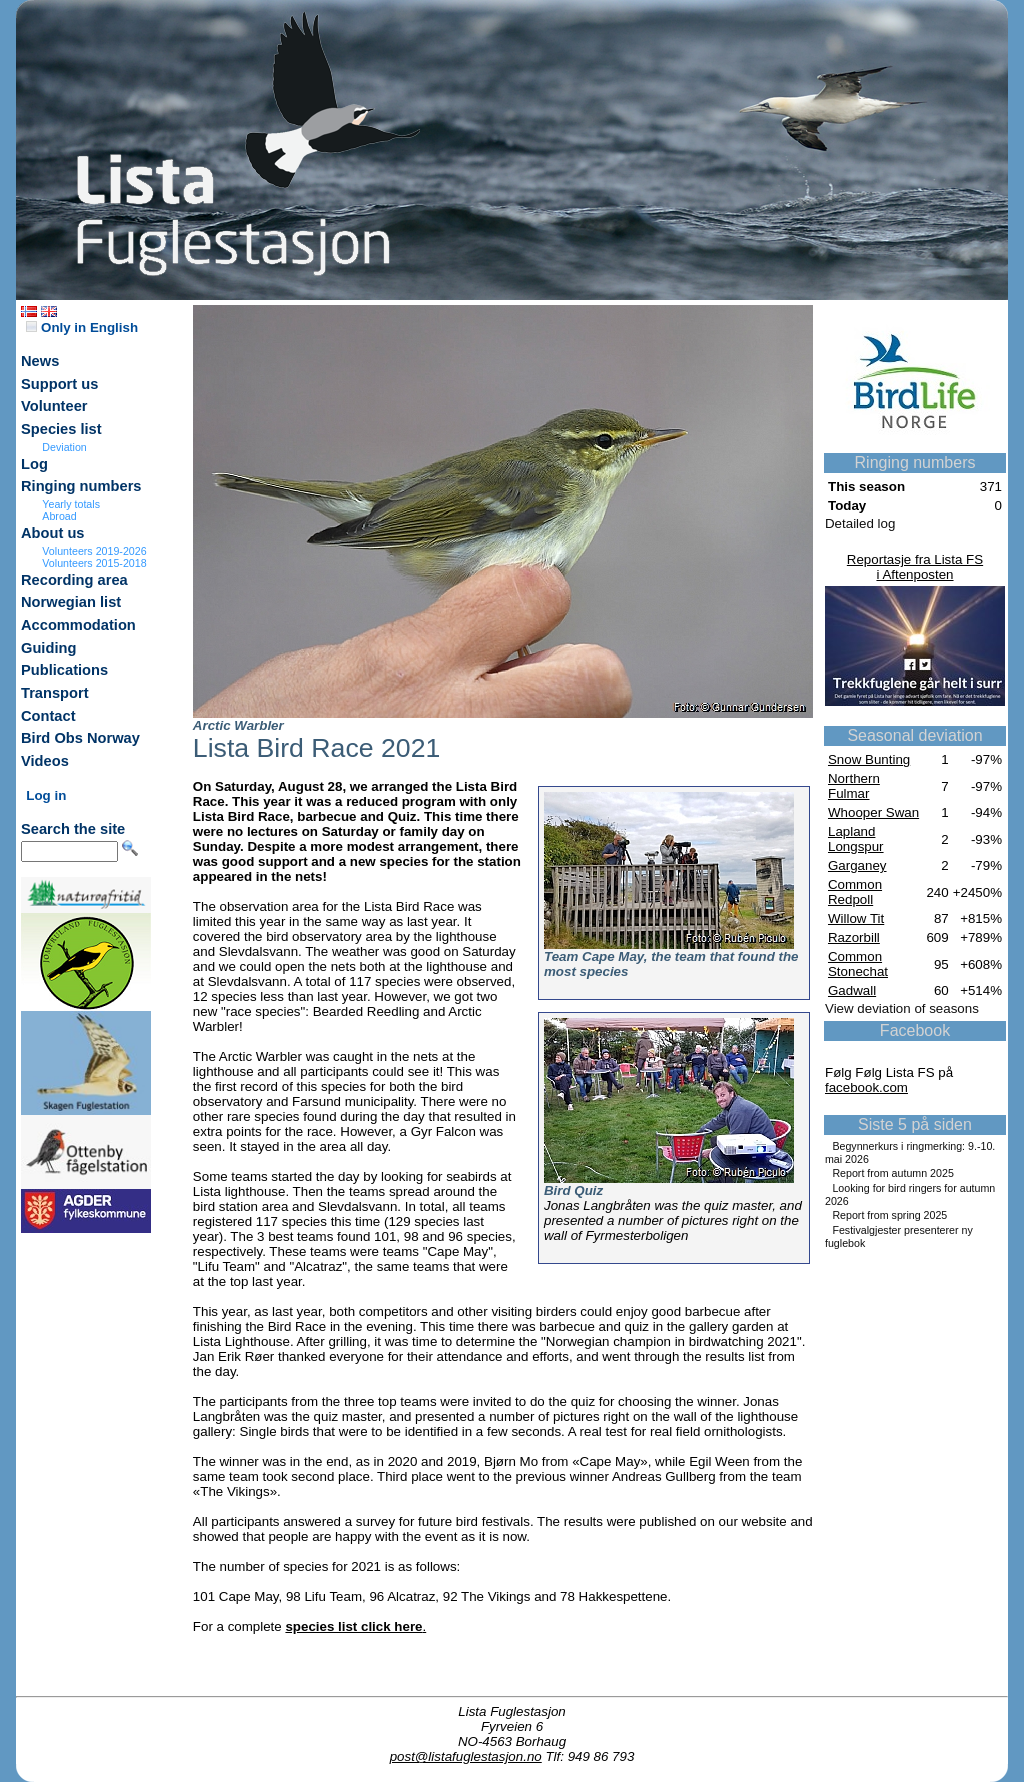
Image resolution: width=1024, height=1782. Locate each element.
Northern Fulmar (854, 786)
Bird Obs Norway (80, 738)
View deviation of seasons (902, 1008)
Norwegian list (71, 602)
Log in (46, 795)
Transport (55, 693)
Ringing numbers (81, 486)
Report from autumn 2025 (892, 1173)
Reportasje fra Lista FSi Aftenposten (915, 567)
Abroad (59, 516)
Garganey (857, 865)
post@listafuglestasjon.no (466, 1756)
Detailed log (860, 523)
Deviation (64, 447)
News (40, 361)
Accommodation (78, 625)
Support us (59, 384)
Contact (48, 716)
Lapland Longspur (856, 839)
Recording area (74, 580)
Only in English (82, 327)
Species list (61, 429)
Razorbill (854, 937)
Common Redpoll (855, 892)
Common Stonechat (858, 964)
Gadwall (852, 990)
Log (34, 464)
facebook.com (866, 1087)
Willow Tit (856, 918)
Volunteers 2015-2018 (94, 563)
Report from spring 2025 (889, 1215)
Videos (45, 761)
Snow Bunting (869, 759)
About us (53, 533)
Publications (64, 670)
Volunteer (54, 406)
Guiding (48, 648)
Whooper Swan (873, 812)
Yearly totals (71, 504)
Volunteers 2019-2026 (94, 551)
